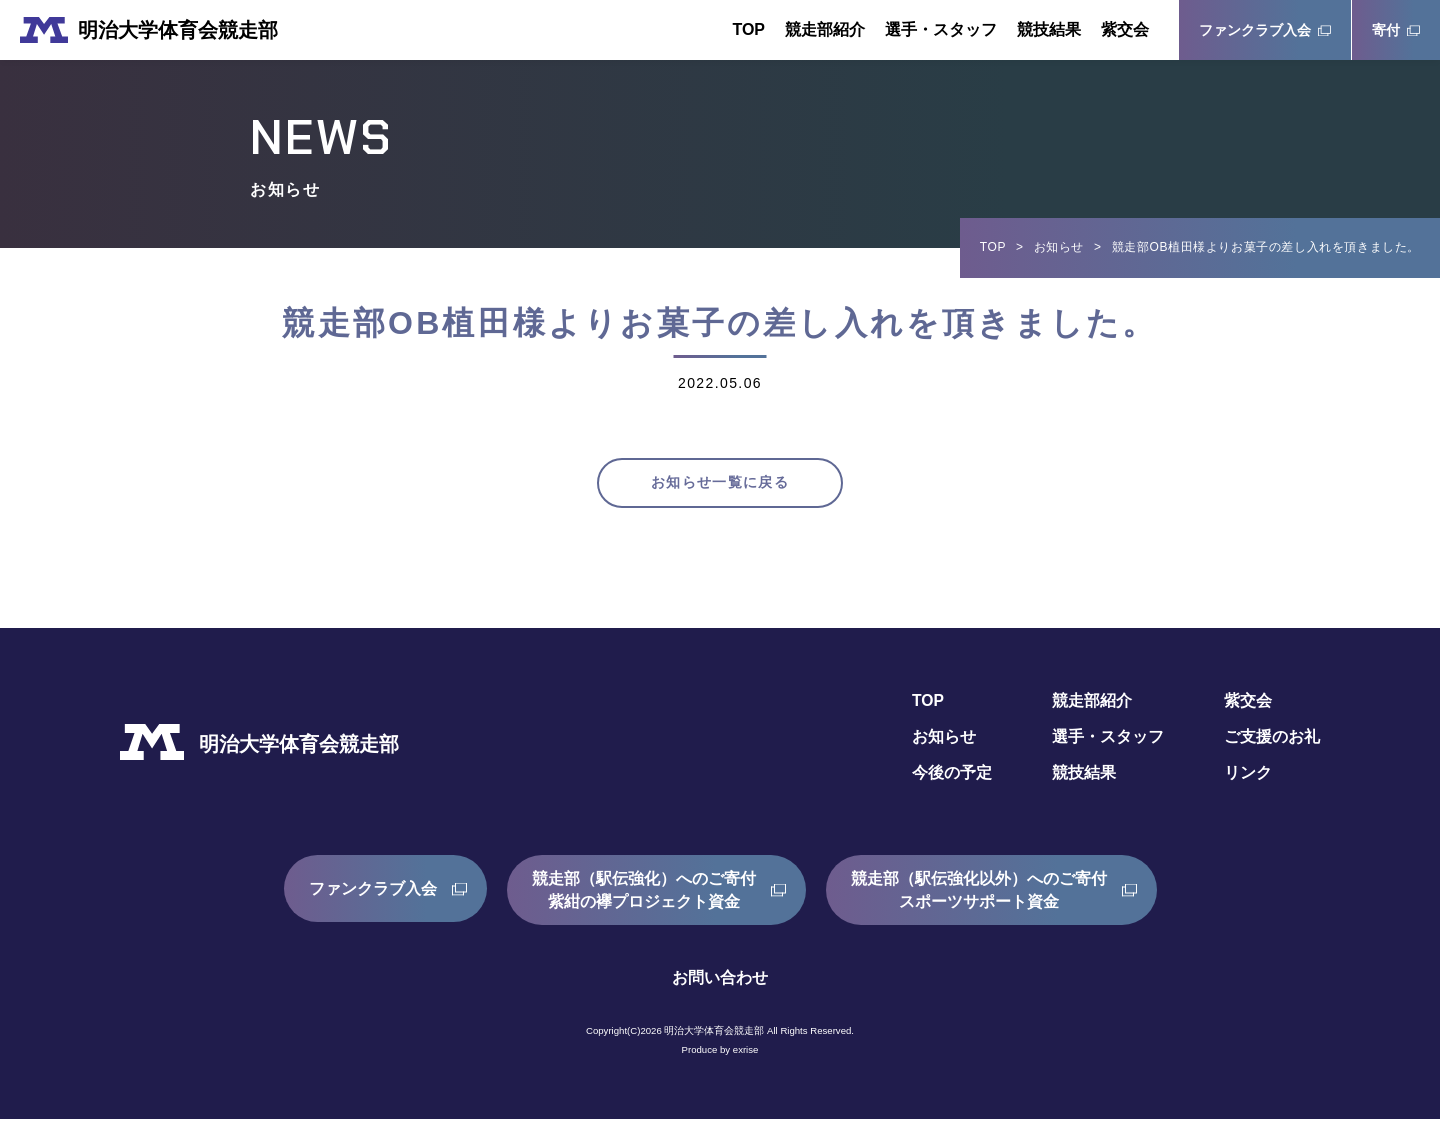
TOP (748, 29)
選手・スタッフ (941, 29)
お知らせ (1059, 247)
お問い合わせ (720, 986)
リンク (1248, 781)
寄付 (1386, 30)
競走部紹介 (825, 29)
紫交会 (1125, 29)
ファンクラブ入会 (1255, 30)
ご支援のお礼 (1272, 745)
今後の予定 (952, 781)
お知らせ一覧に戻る (720, 487)
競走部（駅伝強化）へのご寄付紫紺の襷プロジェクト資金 (644, 898)
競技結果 (1049, 29)
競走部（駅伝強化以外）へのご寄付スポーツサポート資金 (979, 898)
